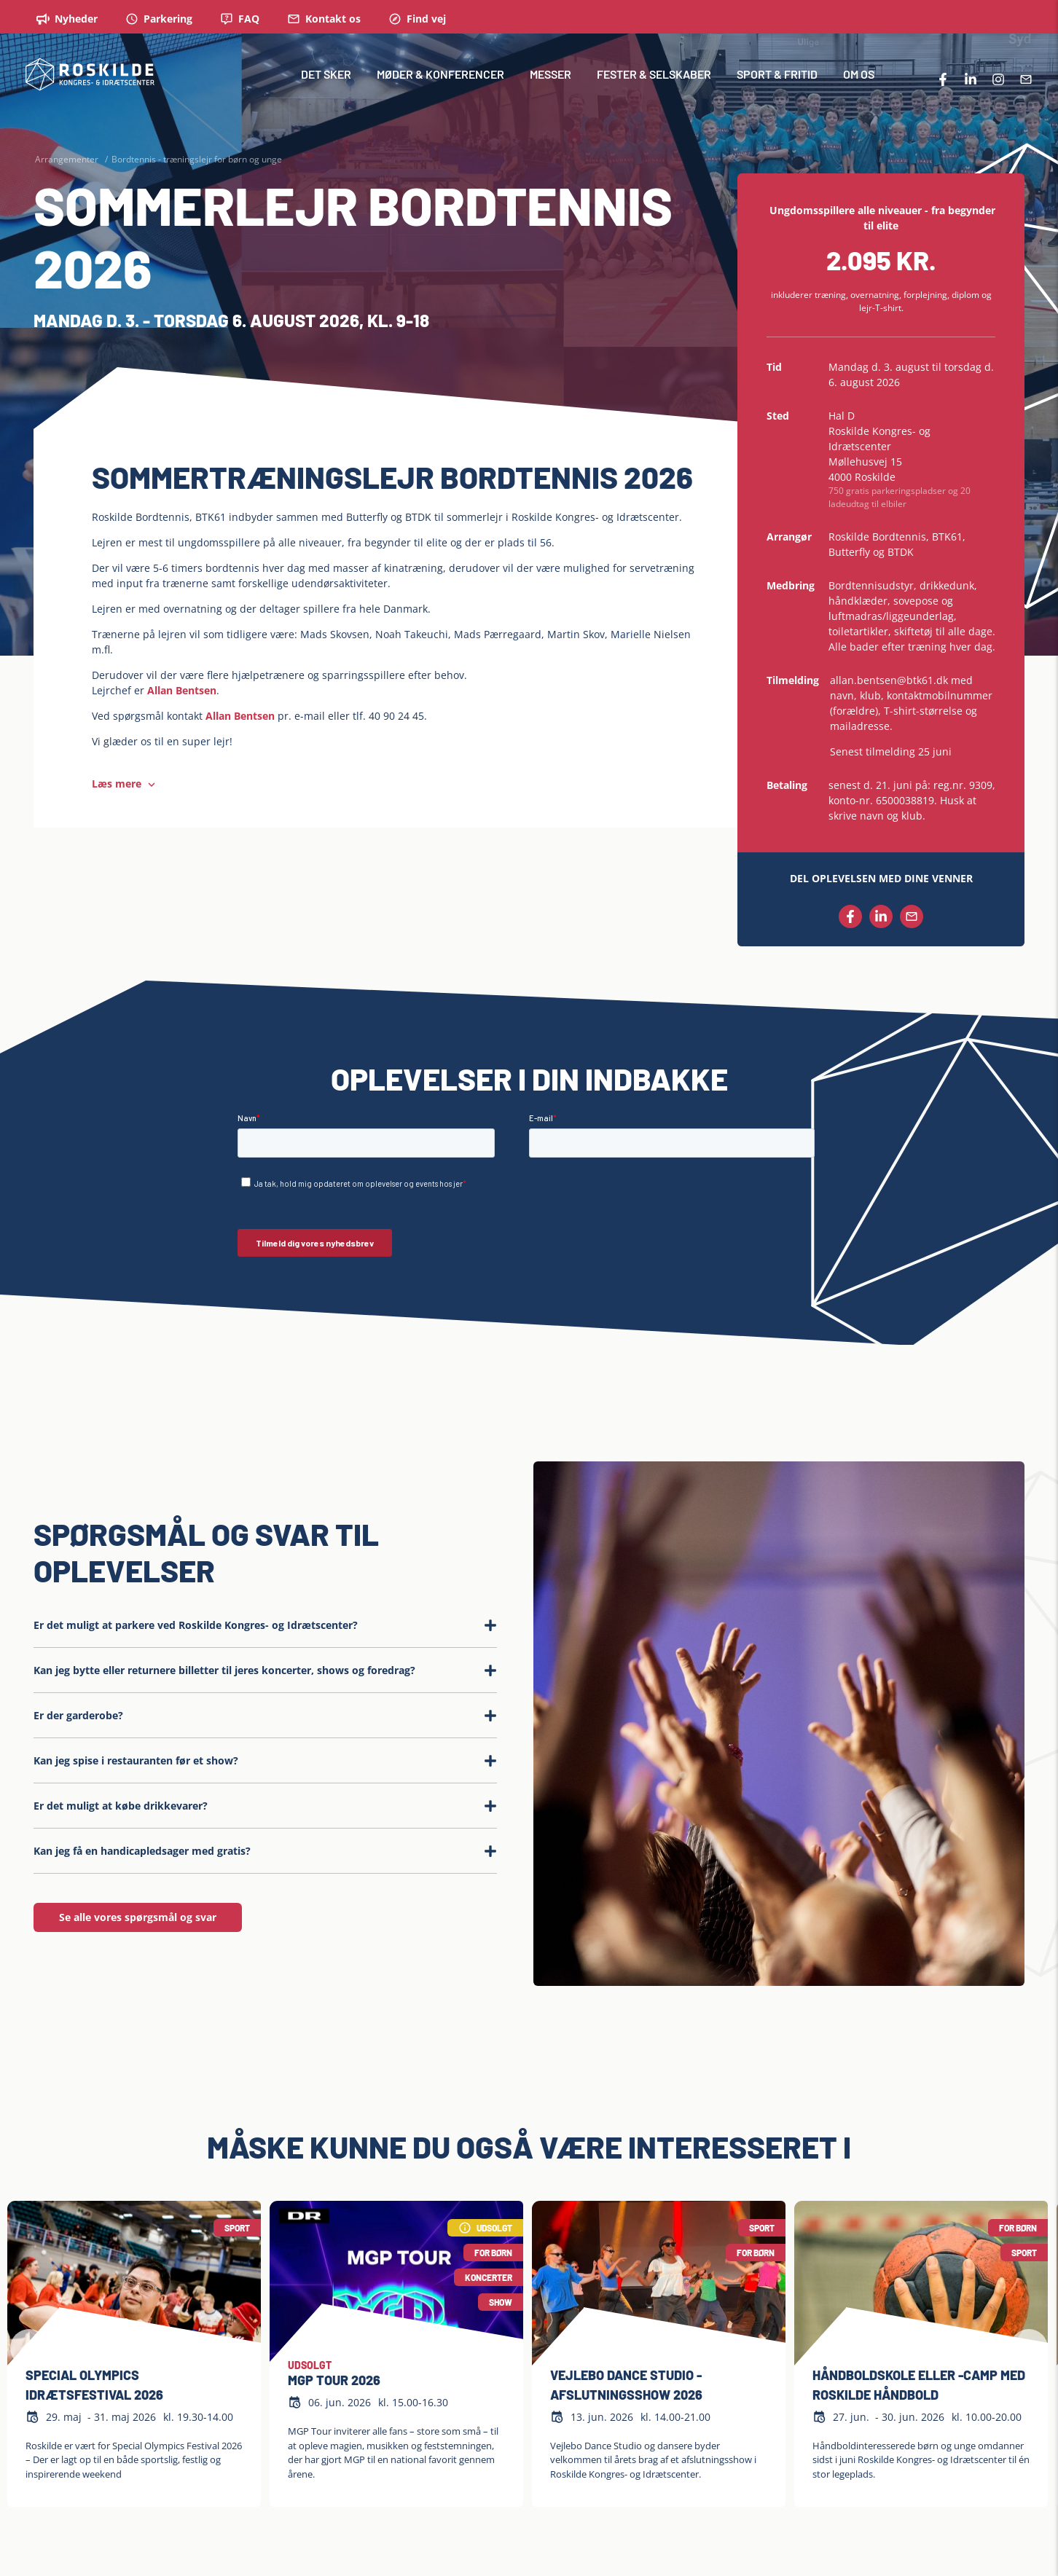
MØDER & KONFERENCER (440, 83)
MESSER (550, 83)
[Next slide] (1029, 2348)
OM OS (858, 83)
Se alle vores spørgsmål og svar (137, 1917)
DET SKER (326, 83)
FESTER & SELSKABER (654, 83)
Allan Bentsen (181, 690)
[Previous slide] (29, 2348)
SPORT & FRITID (777, 83)
